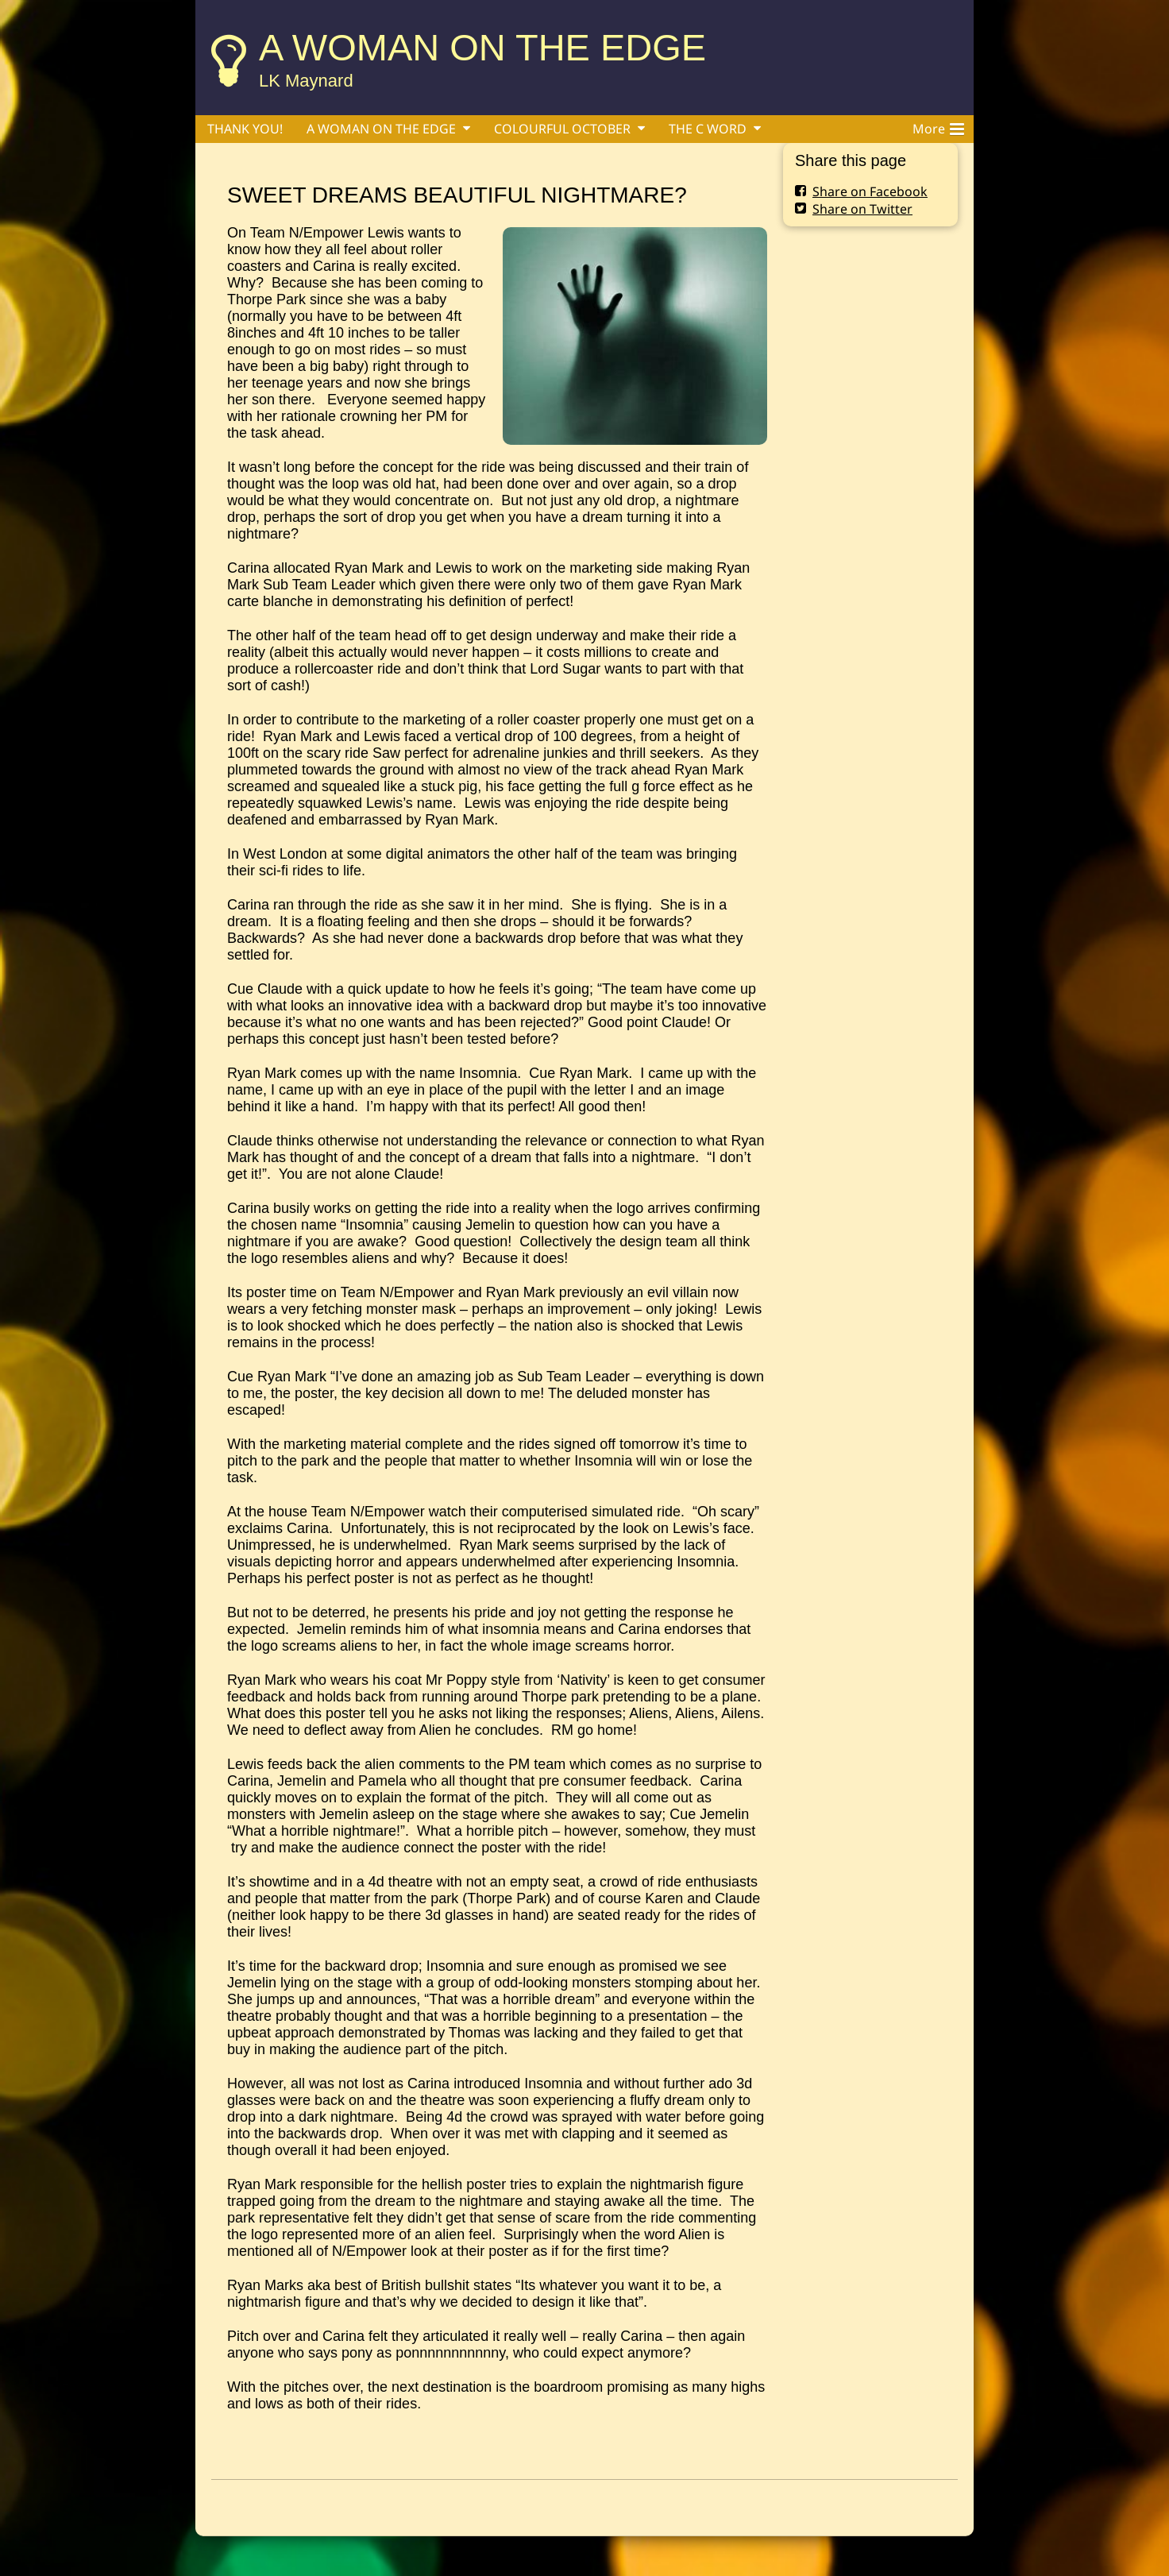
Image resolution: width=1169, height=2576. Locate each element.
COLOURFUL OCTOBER (562, 128)
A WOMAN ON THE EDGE (482, 47)
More (938, 126)
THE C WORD (708, 128)
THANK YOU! (245, 128)
